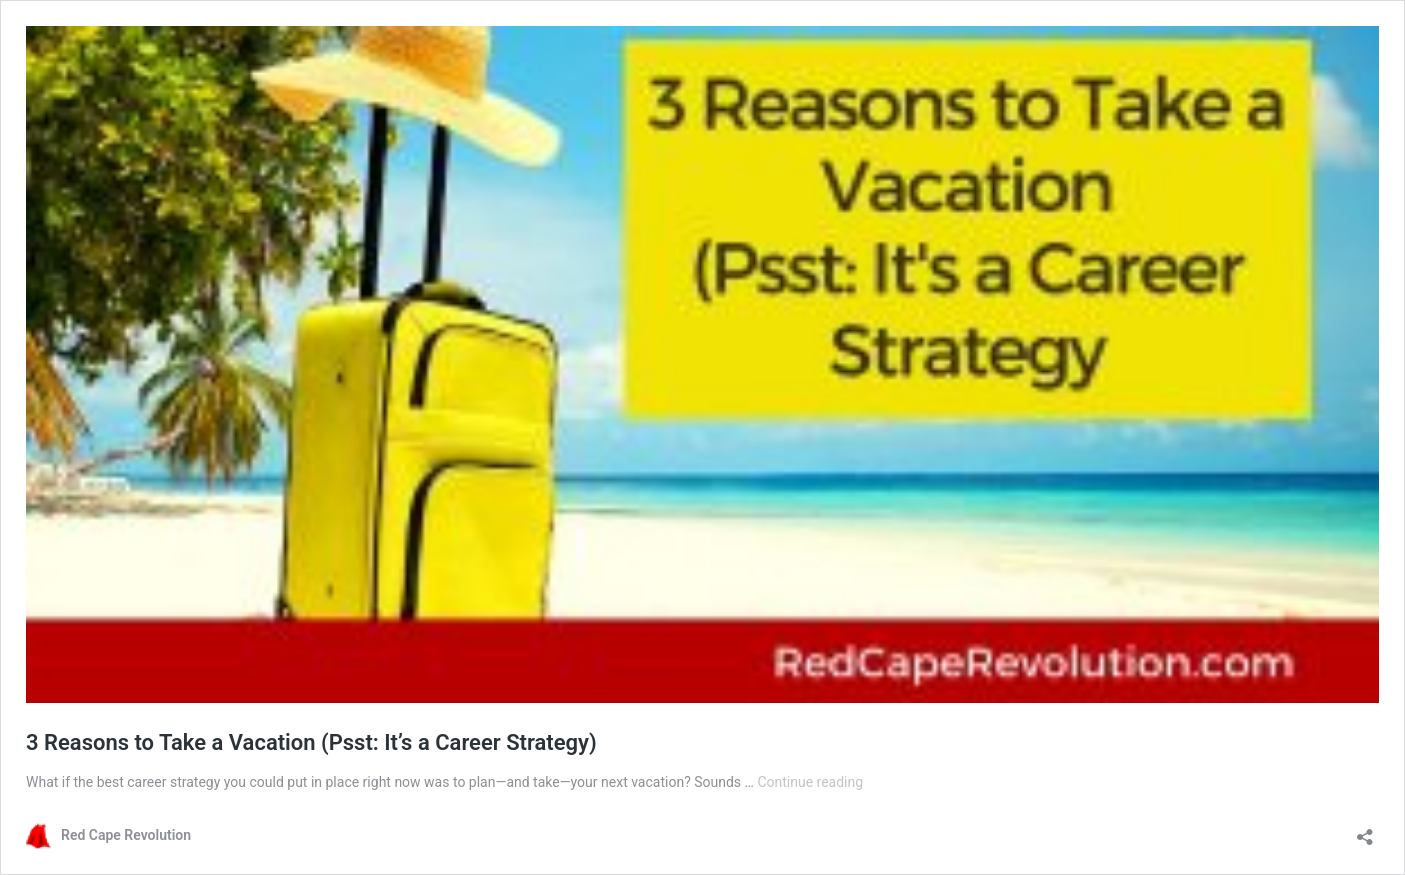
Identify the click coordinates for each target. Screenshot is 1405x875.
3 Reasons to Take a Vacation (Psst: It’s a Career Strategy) (311, 742)
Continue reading (810, 782)
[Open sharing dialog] (1365, 830)
